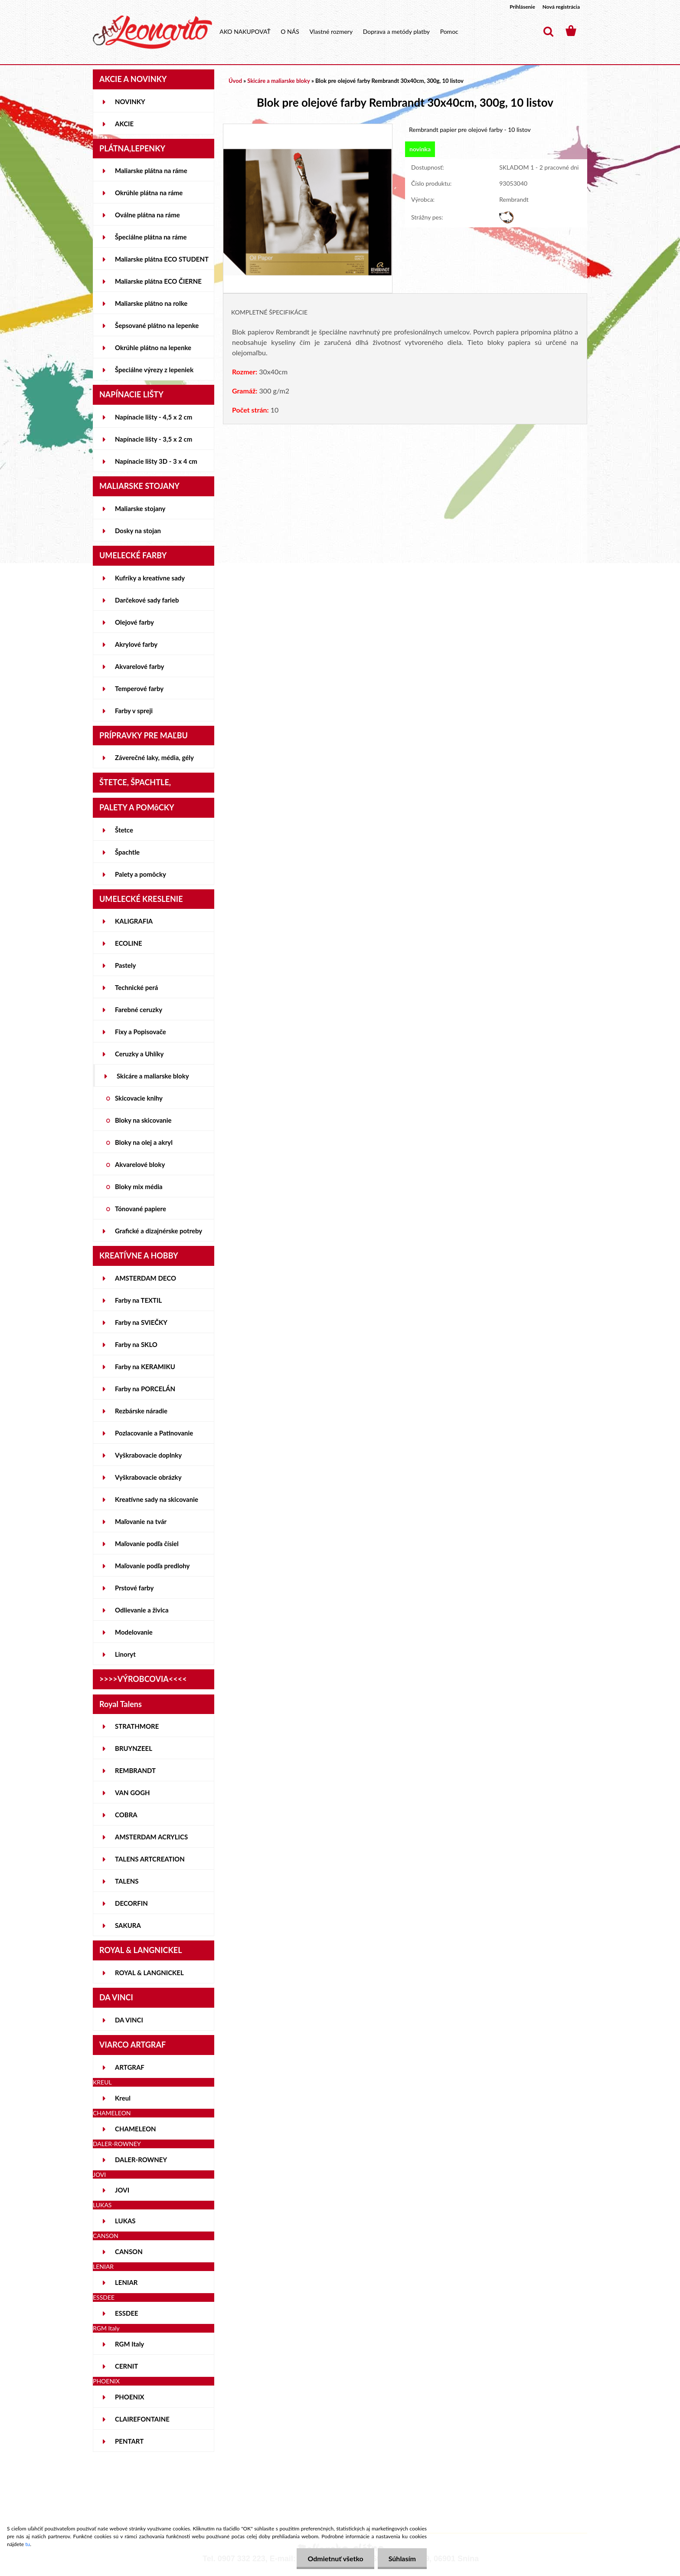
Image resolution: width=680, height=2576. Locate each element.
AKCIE (124, 124)
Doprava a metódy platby (396, 31)
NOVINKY (130, 101)
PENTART (129, 2441)
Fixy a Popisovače (140, 1032)
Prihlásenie (522, 6)
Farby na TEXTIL (138, 1300)
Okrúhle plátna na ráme (149, 193)
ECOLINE (128, 943)
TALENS (127, 1881)
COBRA (126, 1815)
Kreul (123, 2098)
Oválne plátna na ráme (147, 215)
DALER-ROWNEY (141, 2159)
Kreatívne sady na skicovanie (156, 1499)
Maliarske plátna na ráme (151, 170)
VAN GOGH (132, 1792)
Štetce (124, 830)
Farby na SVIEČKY (141, 1322)
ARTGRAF (129, 2067)
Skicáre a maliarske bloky (153, 1076)
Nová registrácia (561, 6)
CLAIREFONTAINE (142, 2419)
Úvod (235, 80)
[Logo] (152, 32)
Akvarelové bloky (140, 1164)
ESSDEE (126, 2313)
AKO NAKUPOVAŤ (245, 31)
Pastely (125, 965)
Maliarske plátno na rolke (151, 303)
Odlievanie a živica (142, 1610)
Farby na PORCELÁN (145, 1389)
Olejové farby (134, 622)
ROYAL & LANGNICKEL (149, 1972)
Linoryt (125, 1654)
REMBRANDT (135, 1770)
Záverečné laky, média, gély (154, 757)
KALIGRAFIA (134, 921)
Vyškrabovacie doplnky (148, 1455)
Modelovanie (134, 1632)
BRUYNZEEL (133, 1748)
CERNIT (126, 2366)
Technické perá (136, 987)
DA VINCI (129, 2020)
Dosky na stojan (138, 530)
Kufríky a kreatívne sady (150, 578)
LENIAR (126, 2282)
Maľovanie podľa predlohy (152, 1566)
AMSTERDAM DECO (145, 1278)
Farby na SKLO (136, 1344)
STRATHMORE (137, 1726)
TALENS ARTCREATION (150, 1859)
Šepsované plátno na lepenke (157, 325)
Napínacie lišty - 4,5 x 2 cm (153, 417)
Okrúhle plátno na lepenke (153, 347)
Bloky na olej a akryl (144, 1142)
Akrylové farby (136, 644)
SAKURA (128, 1925)
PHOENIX (129, 2397)
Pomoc (449, 31)
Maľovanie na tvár (141, 1521)
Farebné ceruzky (138, 1009)
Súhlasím (402, 2558)
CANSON (129, 2251)
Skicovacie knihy (139, 1098)
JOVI (122, 2190)
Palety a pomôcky (140, 874)
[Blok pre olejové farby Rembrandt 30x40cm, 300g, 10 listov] (307, 128)
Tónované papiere (140, 1209)
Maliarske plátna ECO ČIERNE (158, 281)
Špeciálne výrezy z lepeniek (154, 370)
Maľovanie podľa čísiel (147, 1543)
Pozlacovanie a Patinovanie (154, 1433)
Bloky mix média (139, 1186)
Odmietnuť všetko (335, 2558)
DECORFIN (131, 1903)
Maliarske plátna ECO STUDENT (162, 259)
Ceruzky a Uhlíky (139, 1054)
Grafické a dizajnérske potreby (158, 1231)
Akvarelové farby (139, 666)
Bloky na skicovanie (143, 1120)
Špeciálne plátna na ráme (151, 237)
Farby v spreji (134, 710)
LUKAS (125, 2221)
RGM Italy (129, 2344)
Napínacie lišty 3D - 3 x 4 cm (156, 461)
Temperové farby (139, 688)
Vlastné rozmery (331, 31)
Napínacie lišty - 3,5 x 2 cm (153, 439)
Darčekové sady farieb (147, 600)
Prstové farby (134, 1588)
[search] (548, 32)
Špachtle (127, 852)
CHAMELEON (135, 2129)
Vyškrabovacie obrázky (148, 1477)
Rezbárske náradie (141, 1411)
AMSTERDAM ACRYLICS (151, 1837)
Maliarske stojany (140, 508)
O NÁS (290, 31)
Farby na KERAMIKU (145, 1366)
